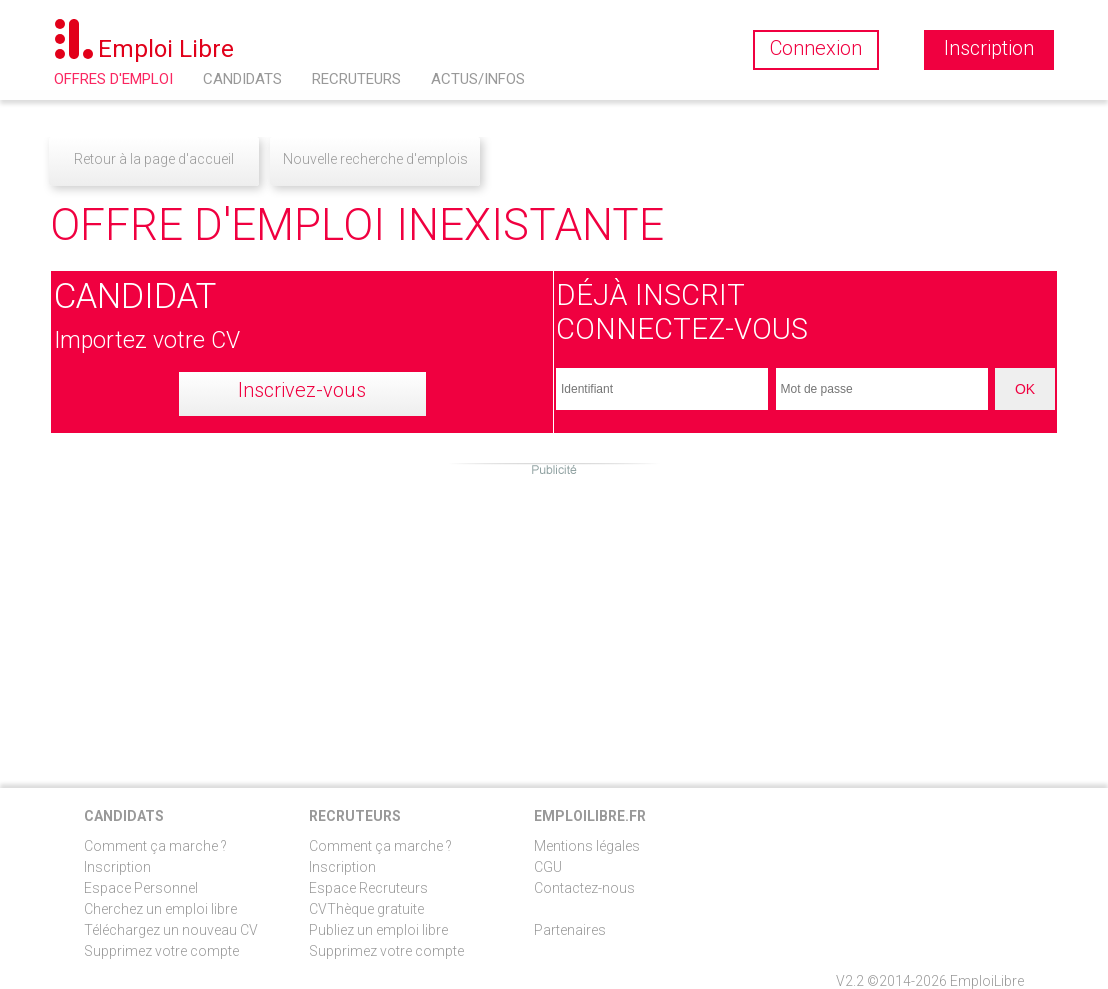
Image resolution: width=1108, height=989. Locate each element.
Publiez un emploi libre (378, 930)
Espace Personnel (141, 888)
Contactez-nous (584, 888)
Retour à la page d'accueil (154, 159)
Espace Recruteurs (368, 888)
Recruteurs (356, 79)
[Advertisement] (554, 618)
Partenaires (570, 930)
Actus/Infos (478, 79)
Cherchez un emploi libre (160, 909)
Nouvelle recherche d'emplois (375, 159)
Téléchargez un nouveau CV (171, 930)
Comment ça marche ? (155, 846)
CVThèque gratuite (366, 909)
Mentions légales (587, 846)
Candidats (242, 79)
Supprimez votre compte (161, 951)
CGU (548, 867)
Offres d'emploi (113, 79)
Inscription (117, 867)
